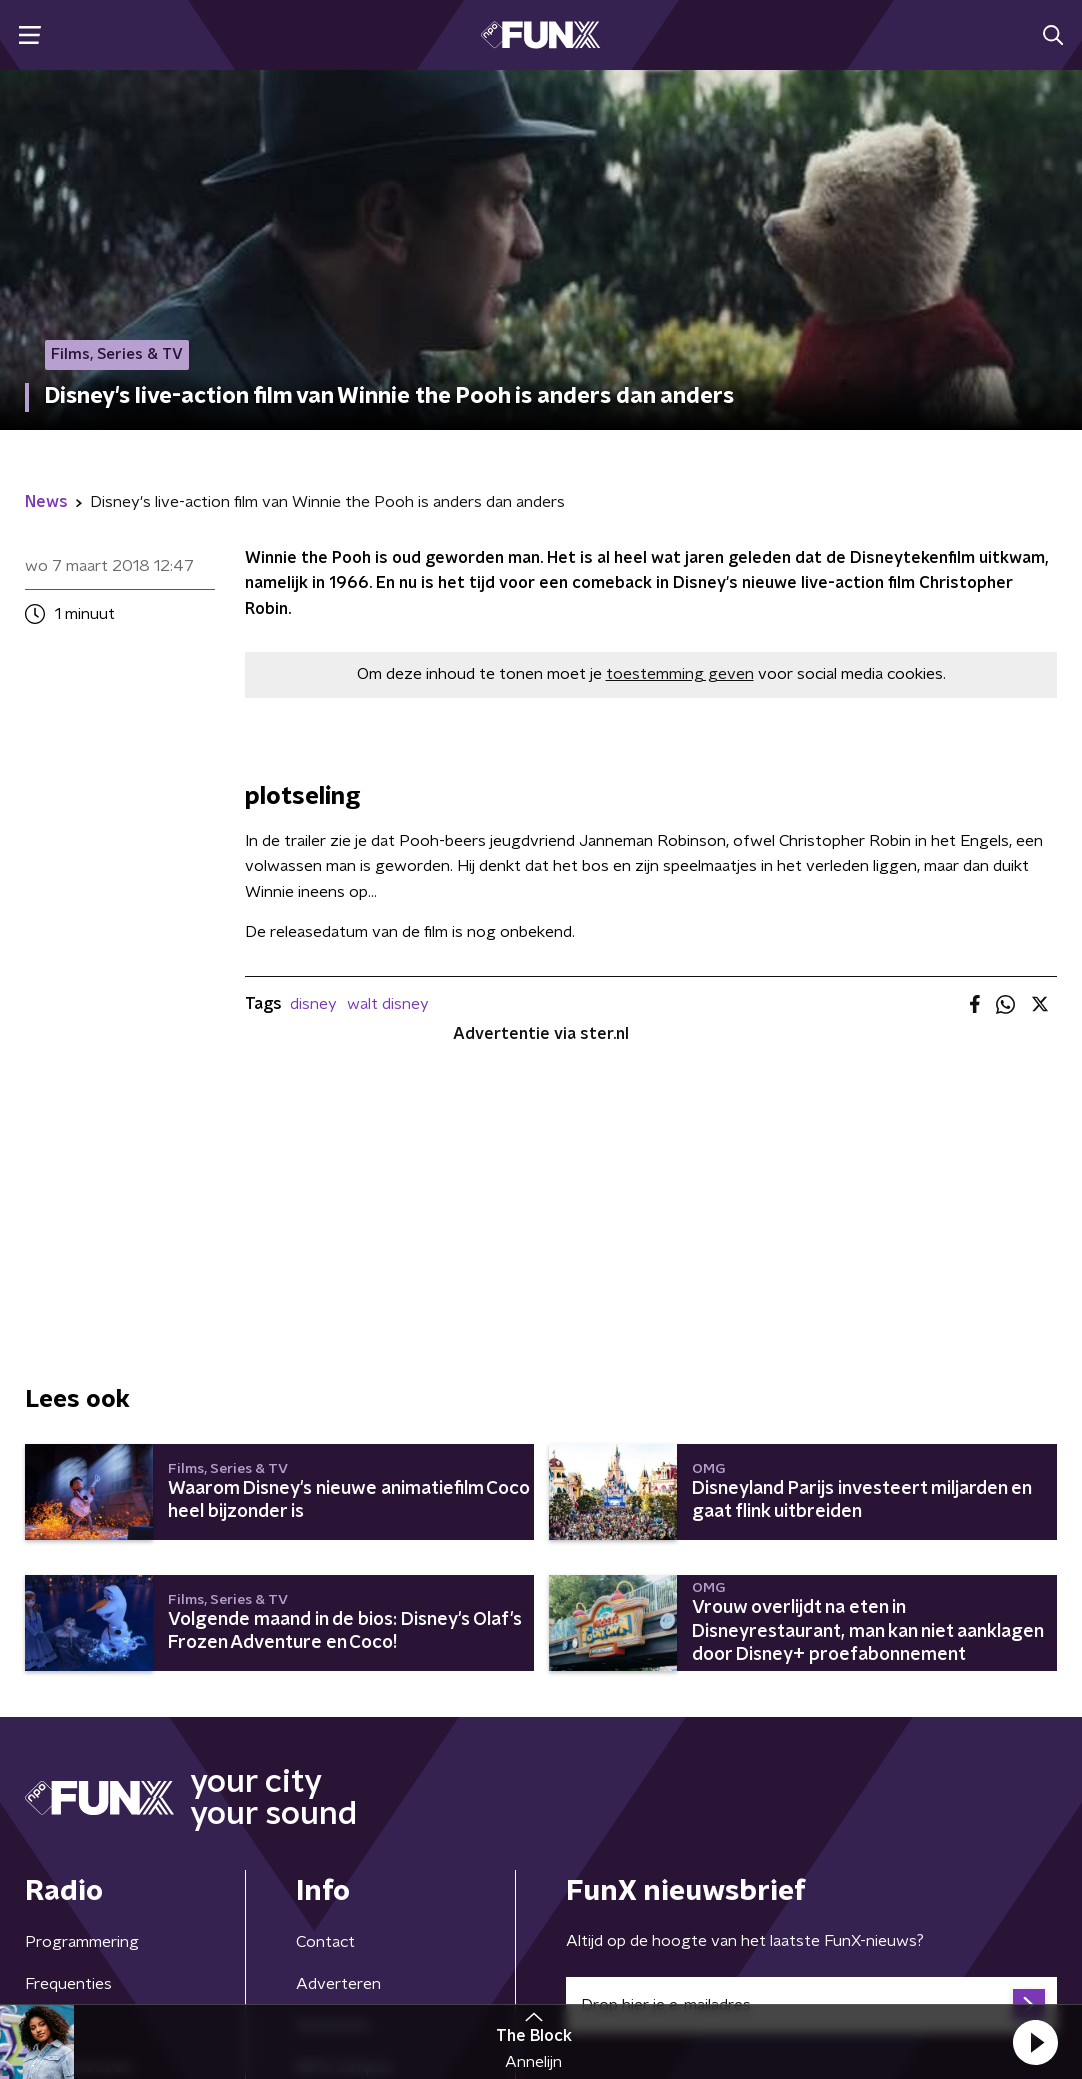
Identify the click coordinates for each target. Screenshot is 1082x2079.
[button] (1035, 2042)
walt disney (388, 1004)
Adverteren (338, 1984)
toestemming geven (680, 674)
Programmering (82, 1942)
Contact (325, 1942)
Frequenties (68, 1984)
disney (313, 1004)
